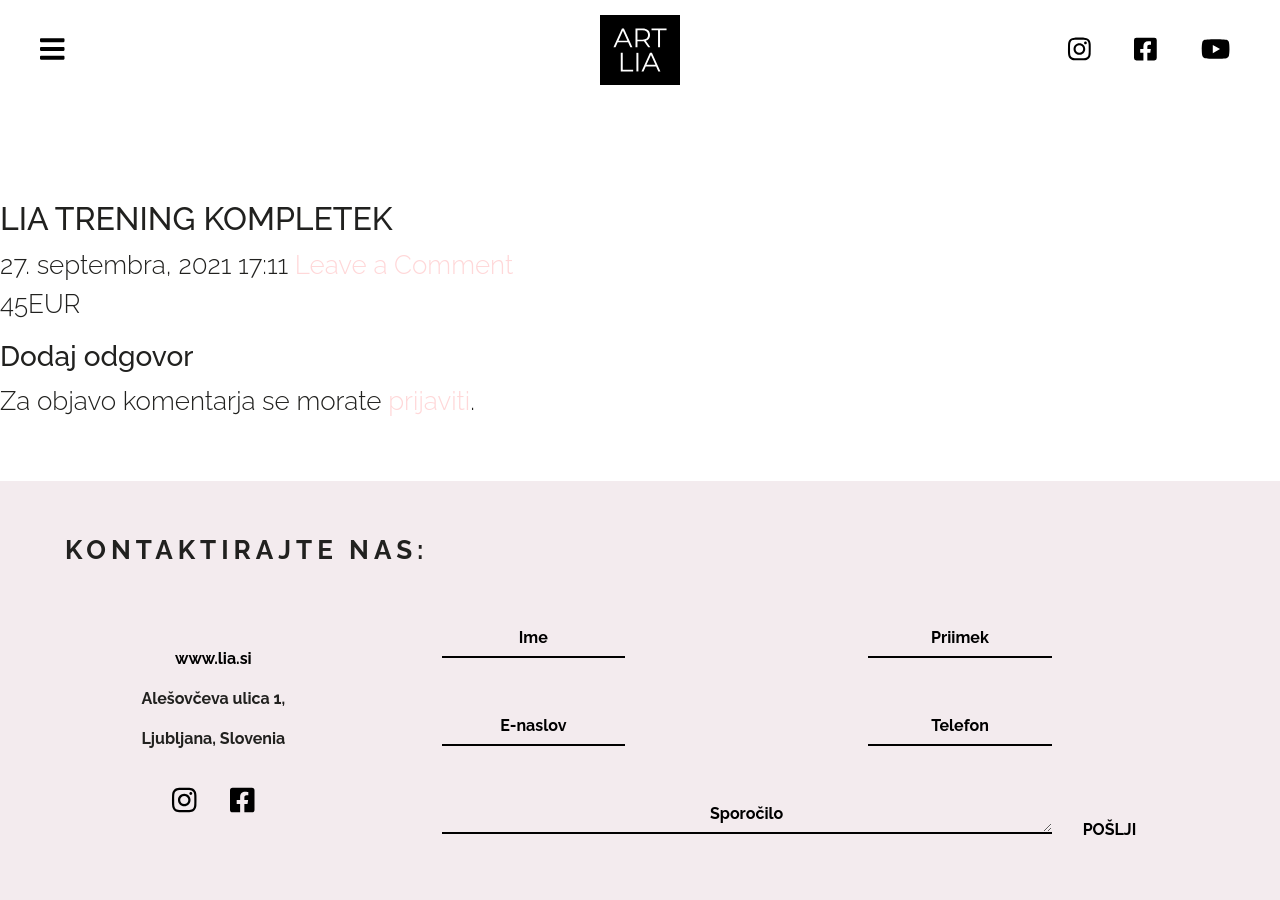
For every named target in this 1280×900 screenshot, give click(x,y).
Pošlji (1110, 830)
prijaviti (429, 401)
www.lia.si (213, 658)
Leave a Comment (404, 265)
